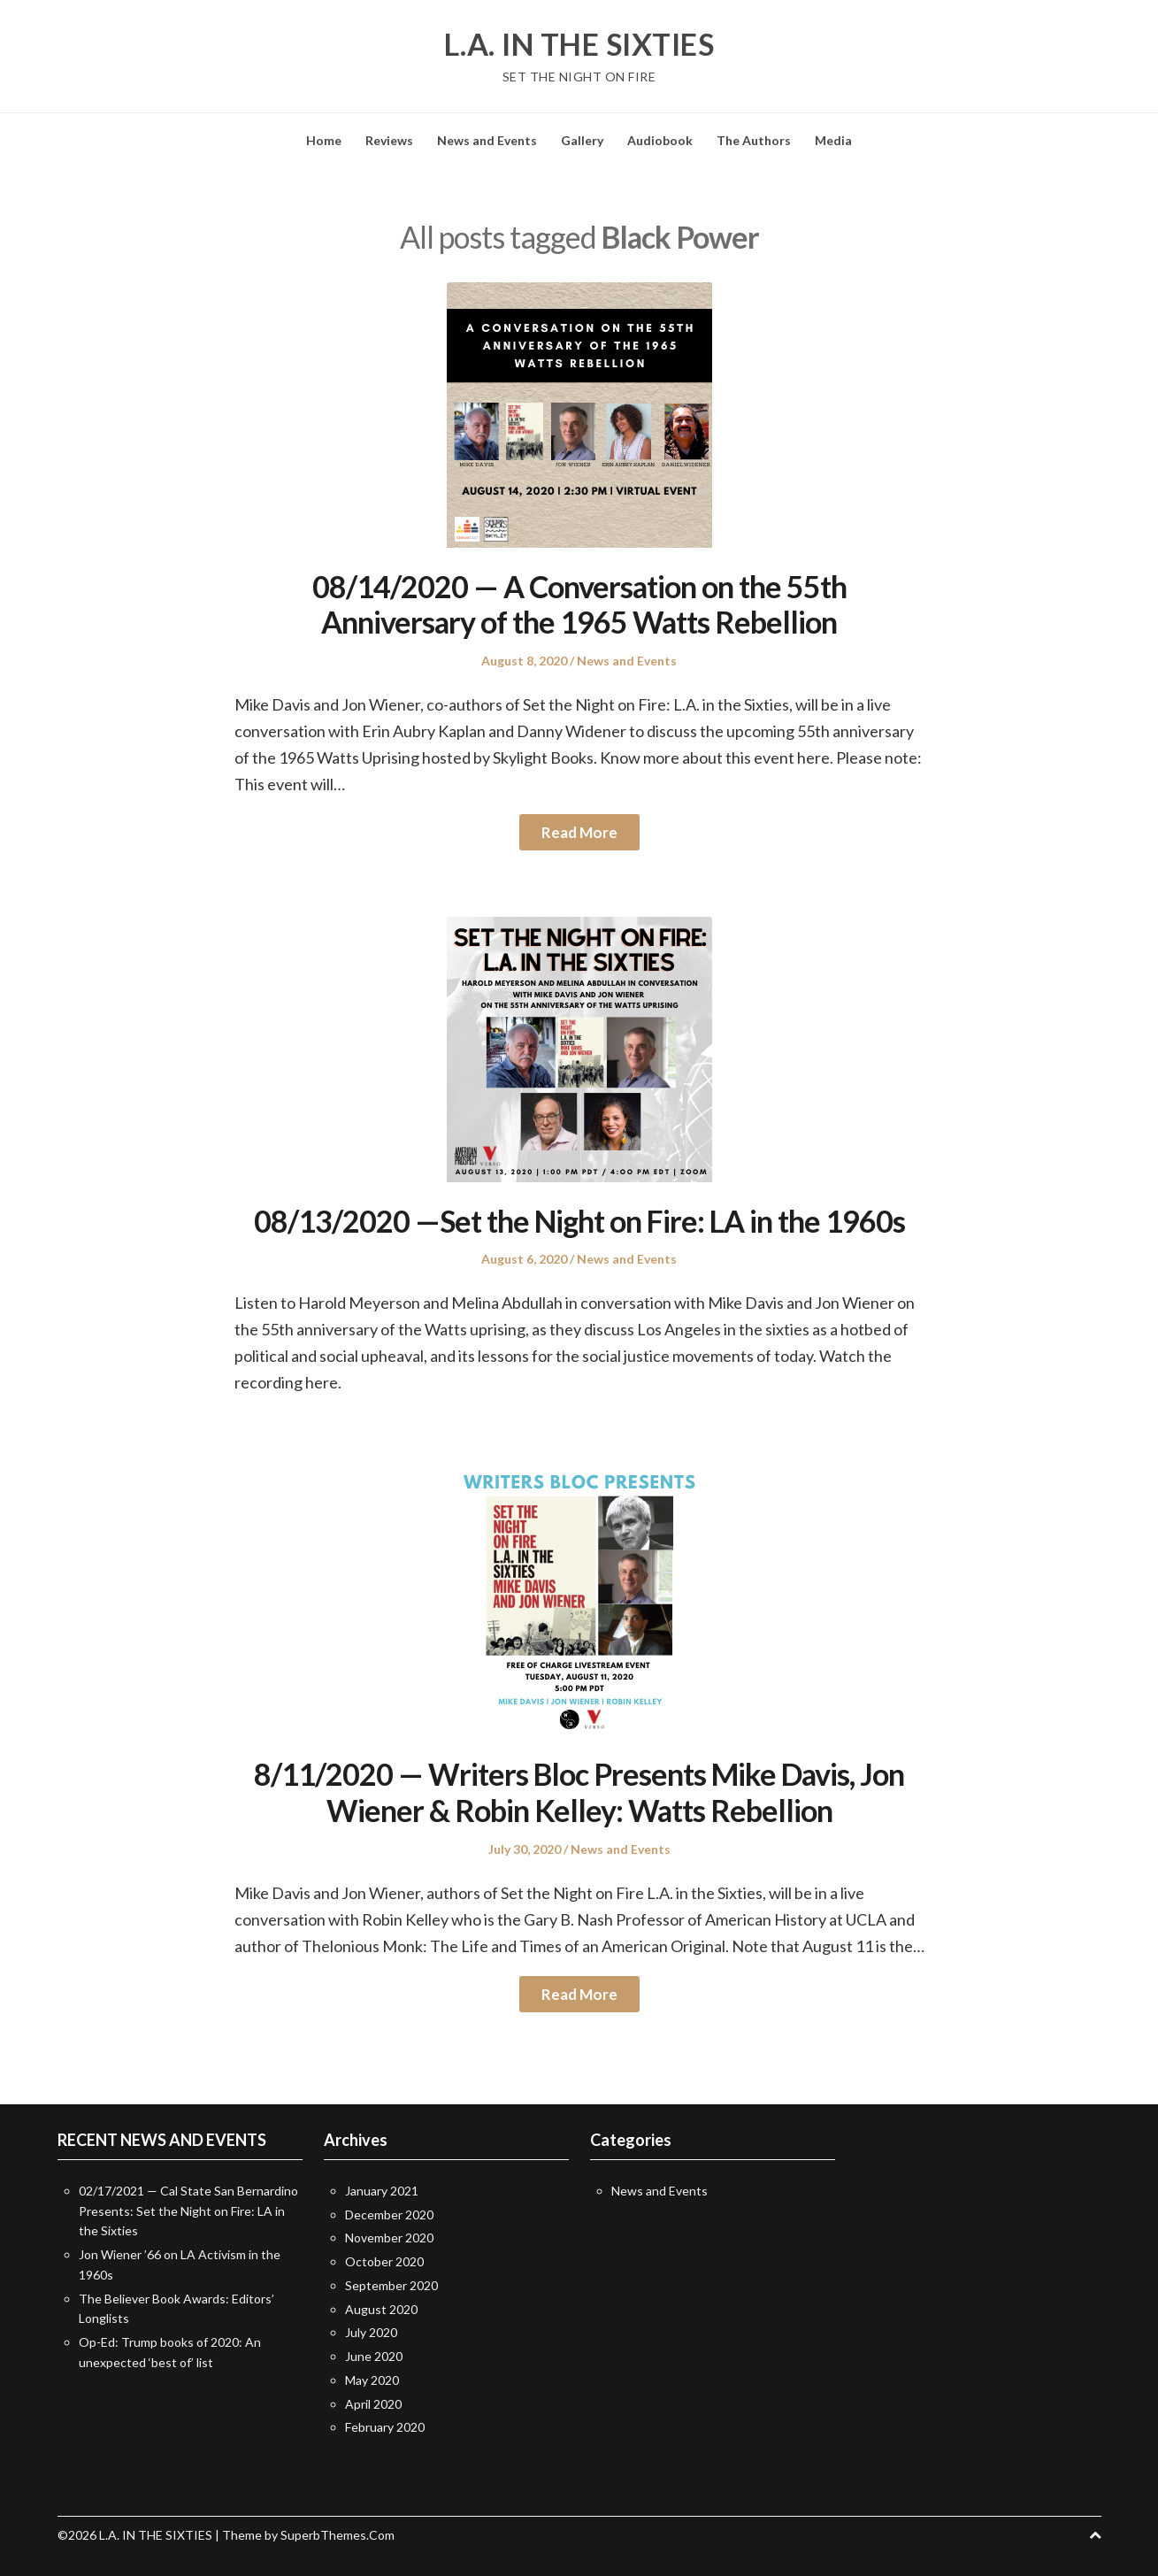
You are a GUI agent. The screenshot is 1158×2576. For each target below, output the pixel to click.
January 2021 (381, 2190)
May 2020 (372, 2380)
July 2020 (371, 2332)
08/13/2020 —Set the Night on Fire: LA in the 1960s (579, 1221)
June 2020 (374, 2356)
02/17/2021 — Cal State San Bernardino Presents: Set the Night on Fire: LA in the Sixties (188, 2211)
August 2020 (381, 2309)
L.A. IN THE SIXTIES (579, 44)
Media (833, 140)
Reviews (389, 140)
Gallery (582, 140)
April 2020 (373, 2403)
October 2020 (384, 2261)
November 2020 (389, 2237)
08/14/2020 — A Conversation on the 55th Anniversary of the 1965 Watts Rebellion (579, 604)
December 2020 (389, 2214)
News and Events (487, 140)
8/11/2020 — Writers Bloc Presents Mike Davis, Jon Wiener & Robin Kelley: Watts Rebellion (579, 1792)
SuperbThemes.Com (337, 2534)
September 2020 (391, 2285)
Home (323, 140)
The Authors (754, 140)
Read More (579, 832)
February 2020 (385, 2426)
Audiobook (660, 140)
